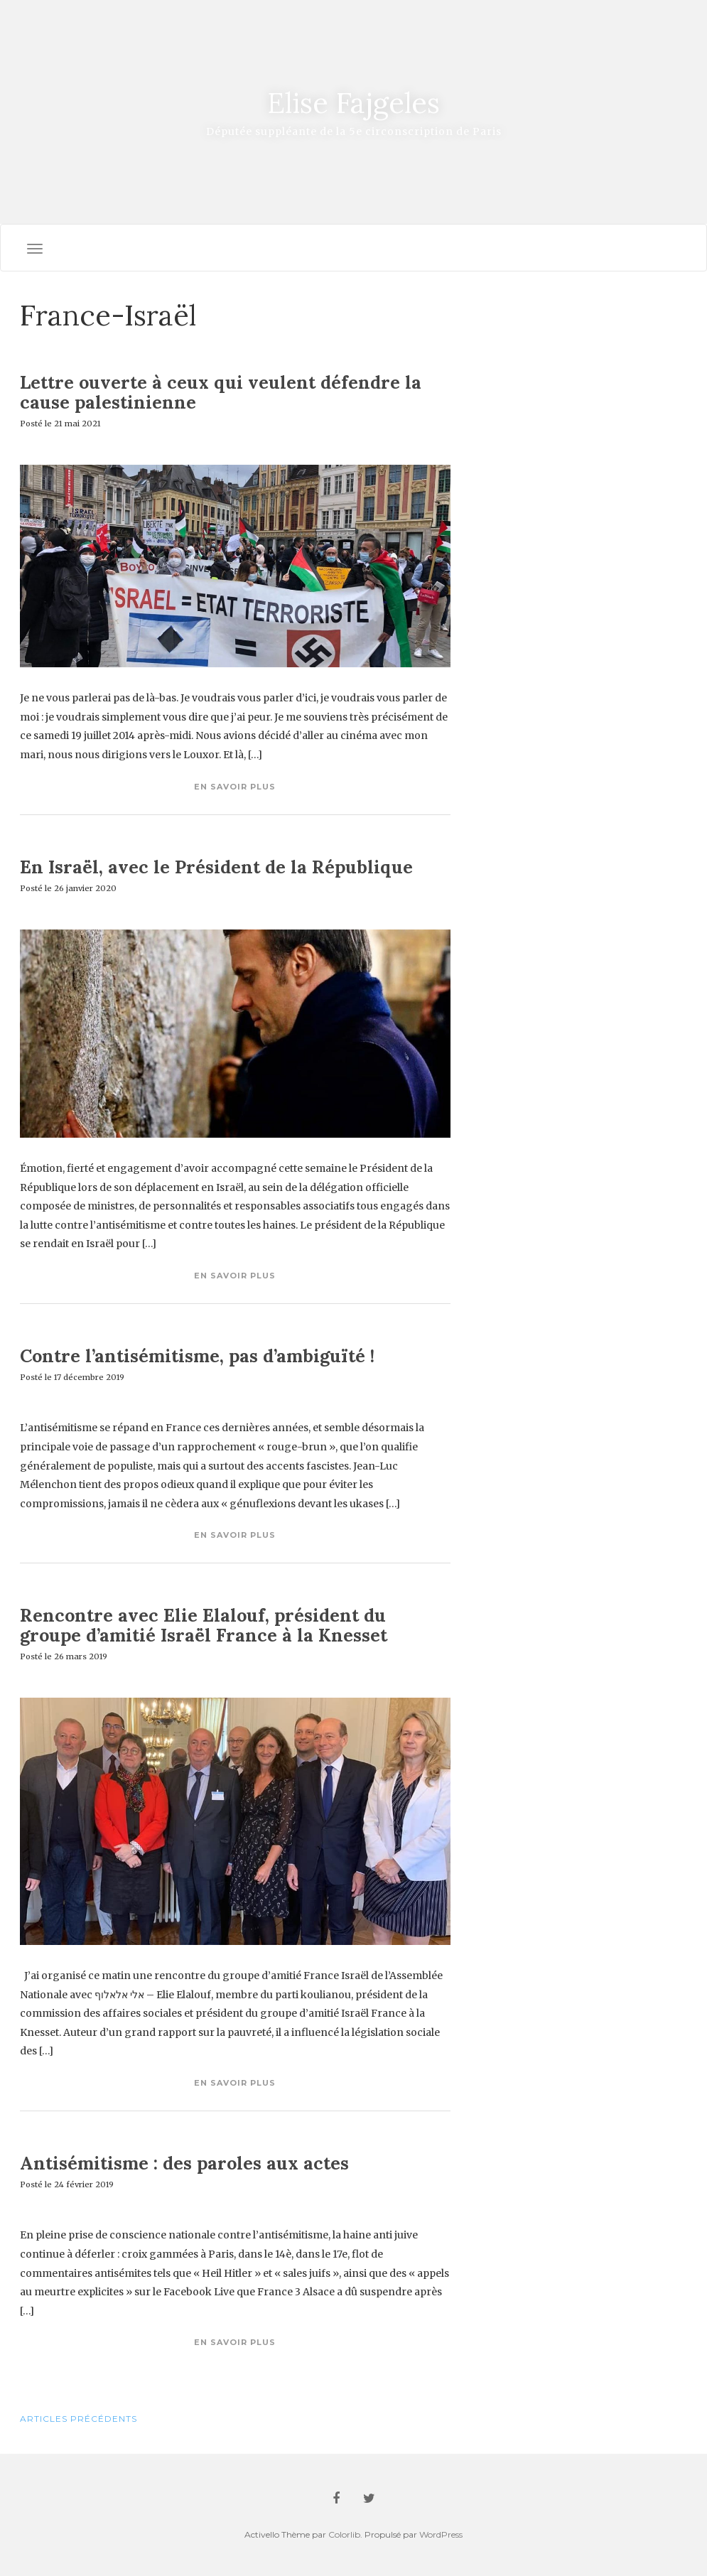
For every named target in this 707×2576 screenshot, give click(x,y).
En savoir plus (235, 787)
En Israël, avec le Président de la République (216, 867)
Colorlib (344, 2534)
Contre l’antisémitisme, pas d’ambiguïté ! (197, 1355)
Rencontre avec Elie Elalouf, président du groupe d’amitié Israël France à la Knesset (203, 1625)
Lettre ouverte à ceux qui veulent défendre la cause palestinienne (220, 392)
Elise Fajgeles (353, 103)
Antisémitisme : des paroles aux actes (184, 2163)
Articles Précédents (78, 2418)
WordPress (441, 2534)
